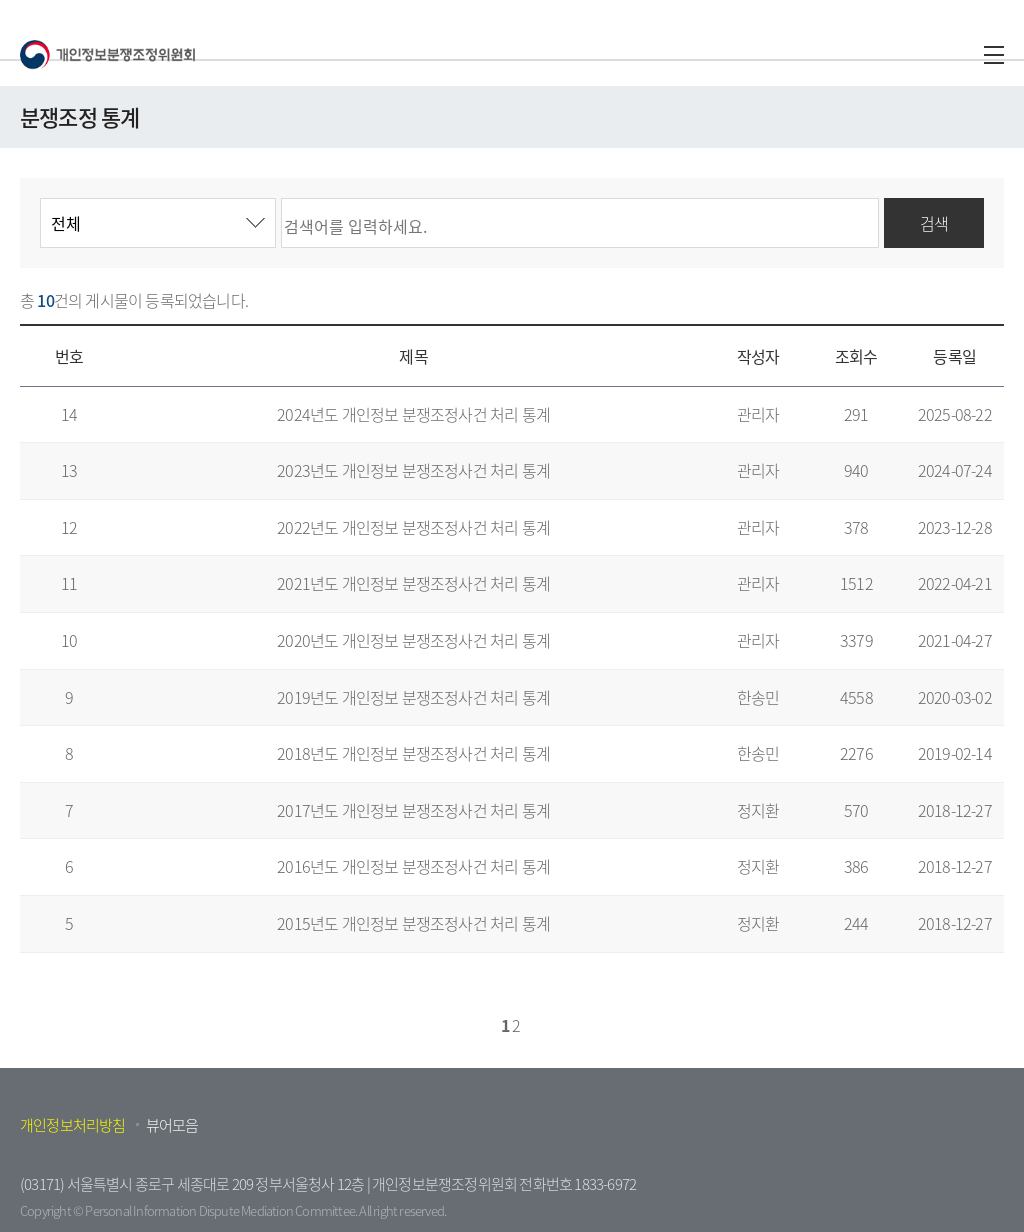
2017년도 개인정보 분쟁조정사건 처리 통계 (413, 810)
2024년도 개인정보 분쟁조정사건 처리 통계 (413, 414)
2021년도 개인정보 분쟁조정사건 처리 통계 (413, 583)
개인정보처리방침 (73, 1125)
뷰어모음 (172, 1125)
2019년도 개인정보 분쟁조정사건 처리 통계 (413, 697)
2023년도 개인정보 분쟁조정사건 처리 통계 (413, 470)
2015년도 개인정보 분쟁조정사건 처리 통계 (413, 923)
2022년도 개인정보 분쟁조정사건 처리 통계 (413, 527)
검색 (934, 223)
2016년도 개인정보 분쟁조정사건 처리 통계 (413, 866)
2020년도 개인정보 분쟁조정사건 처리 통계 (413, 640)
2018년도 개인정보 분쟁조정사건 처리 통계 (413, 753)
